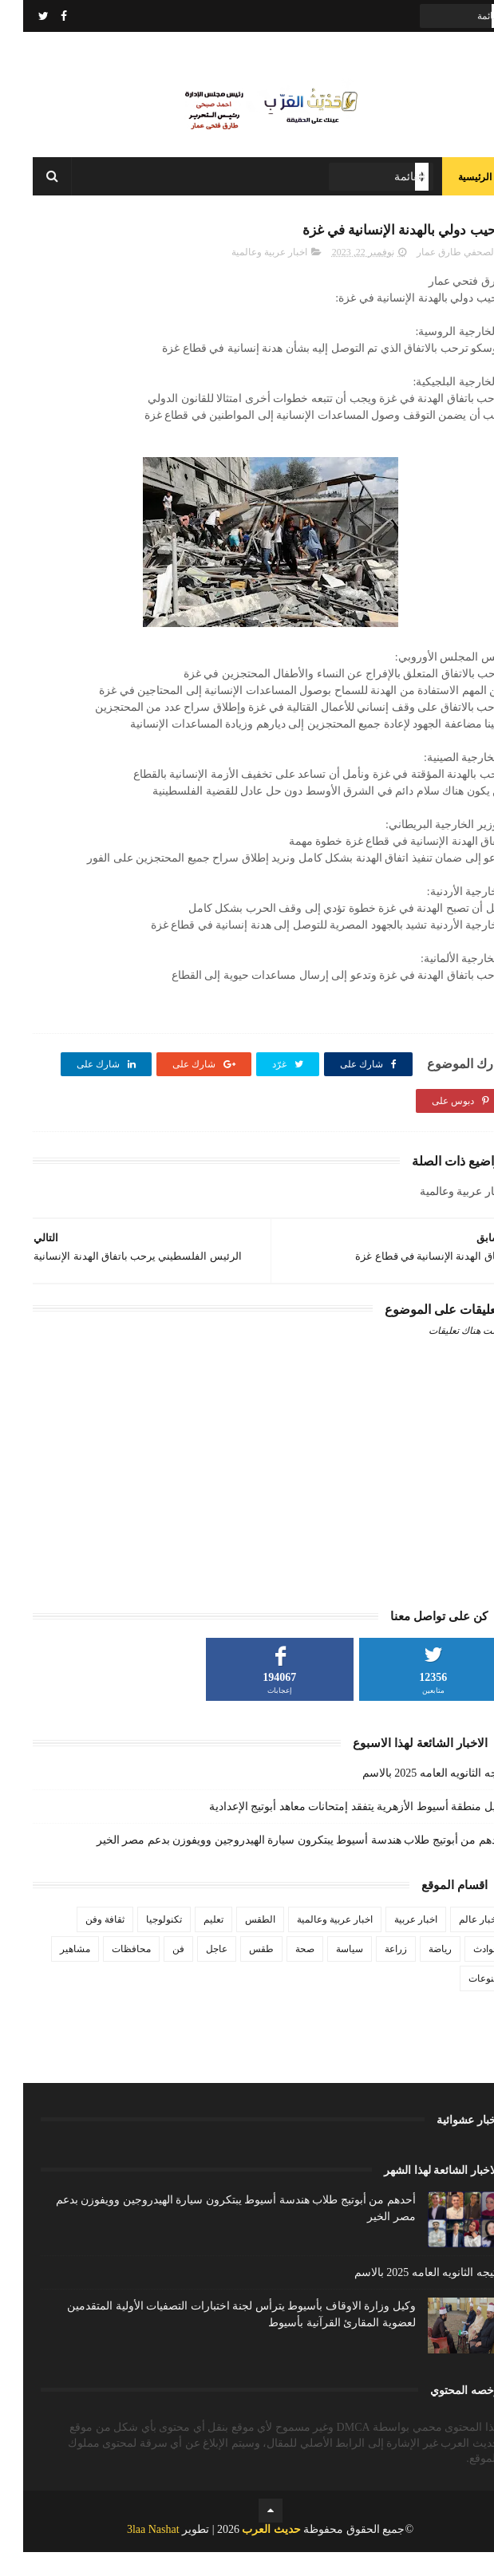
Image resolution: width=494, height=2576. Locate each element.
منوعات (460, 2002)
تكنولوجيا (141, 1943)
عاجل (193, 1972)
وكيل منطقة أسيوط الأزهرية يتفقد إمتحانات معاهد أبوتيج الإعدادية (335, 1830)
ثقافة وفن (81, 1943)
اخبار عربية (392, 1943)
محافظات (108, 1972)
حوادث (463, 1972)
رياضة (417, 1972)
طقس (238, 1972)
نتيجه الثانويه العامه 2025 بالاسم (411, 1797)
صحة (281, 1972)
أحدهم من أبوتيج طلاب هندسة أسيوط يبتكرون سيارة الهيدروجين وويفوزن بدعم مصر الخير (278, 1864)
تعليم (190, 1943)
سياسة (326, 1972)
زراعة (373, 1972)
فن (155, 1972)
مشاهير (52, 1972)
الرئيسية (451, 191)
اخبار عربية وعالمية (246, 276)
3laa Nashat (130, 2553)
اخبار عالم (456, 1943)
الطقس (237, 1943)
